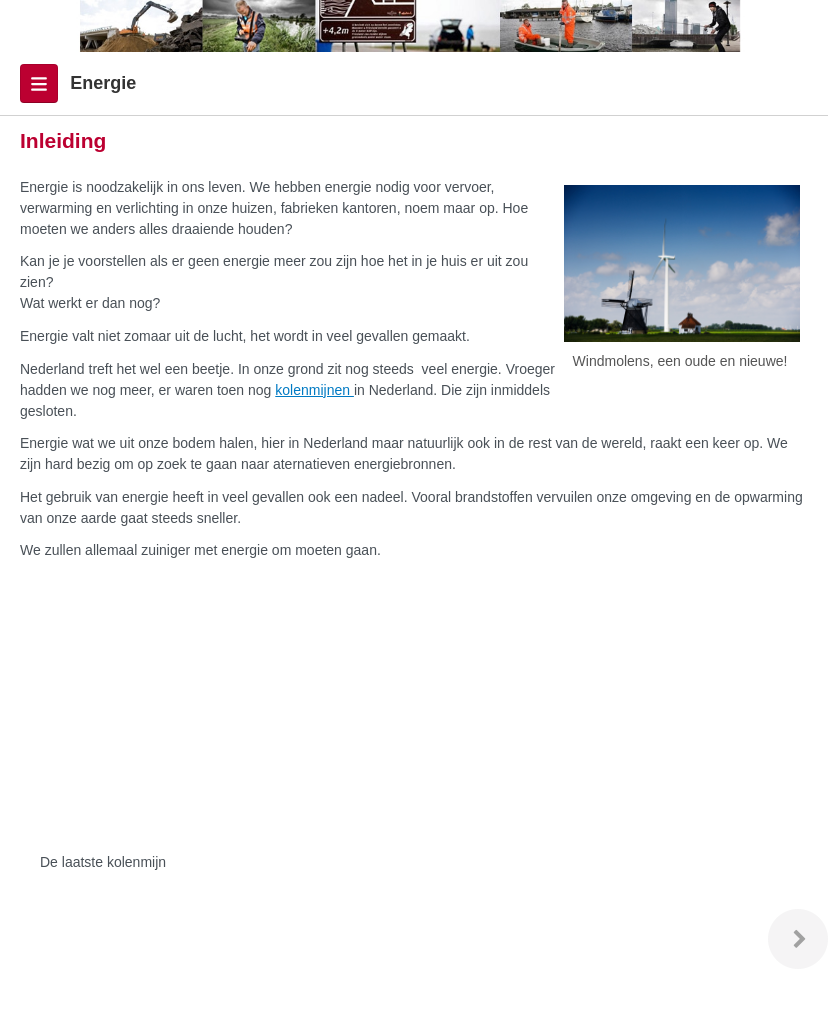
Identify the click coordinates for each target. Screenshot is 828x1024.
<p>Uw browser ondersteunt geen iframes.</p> (305, 709)
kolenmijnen (314, 390)
